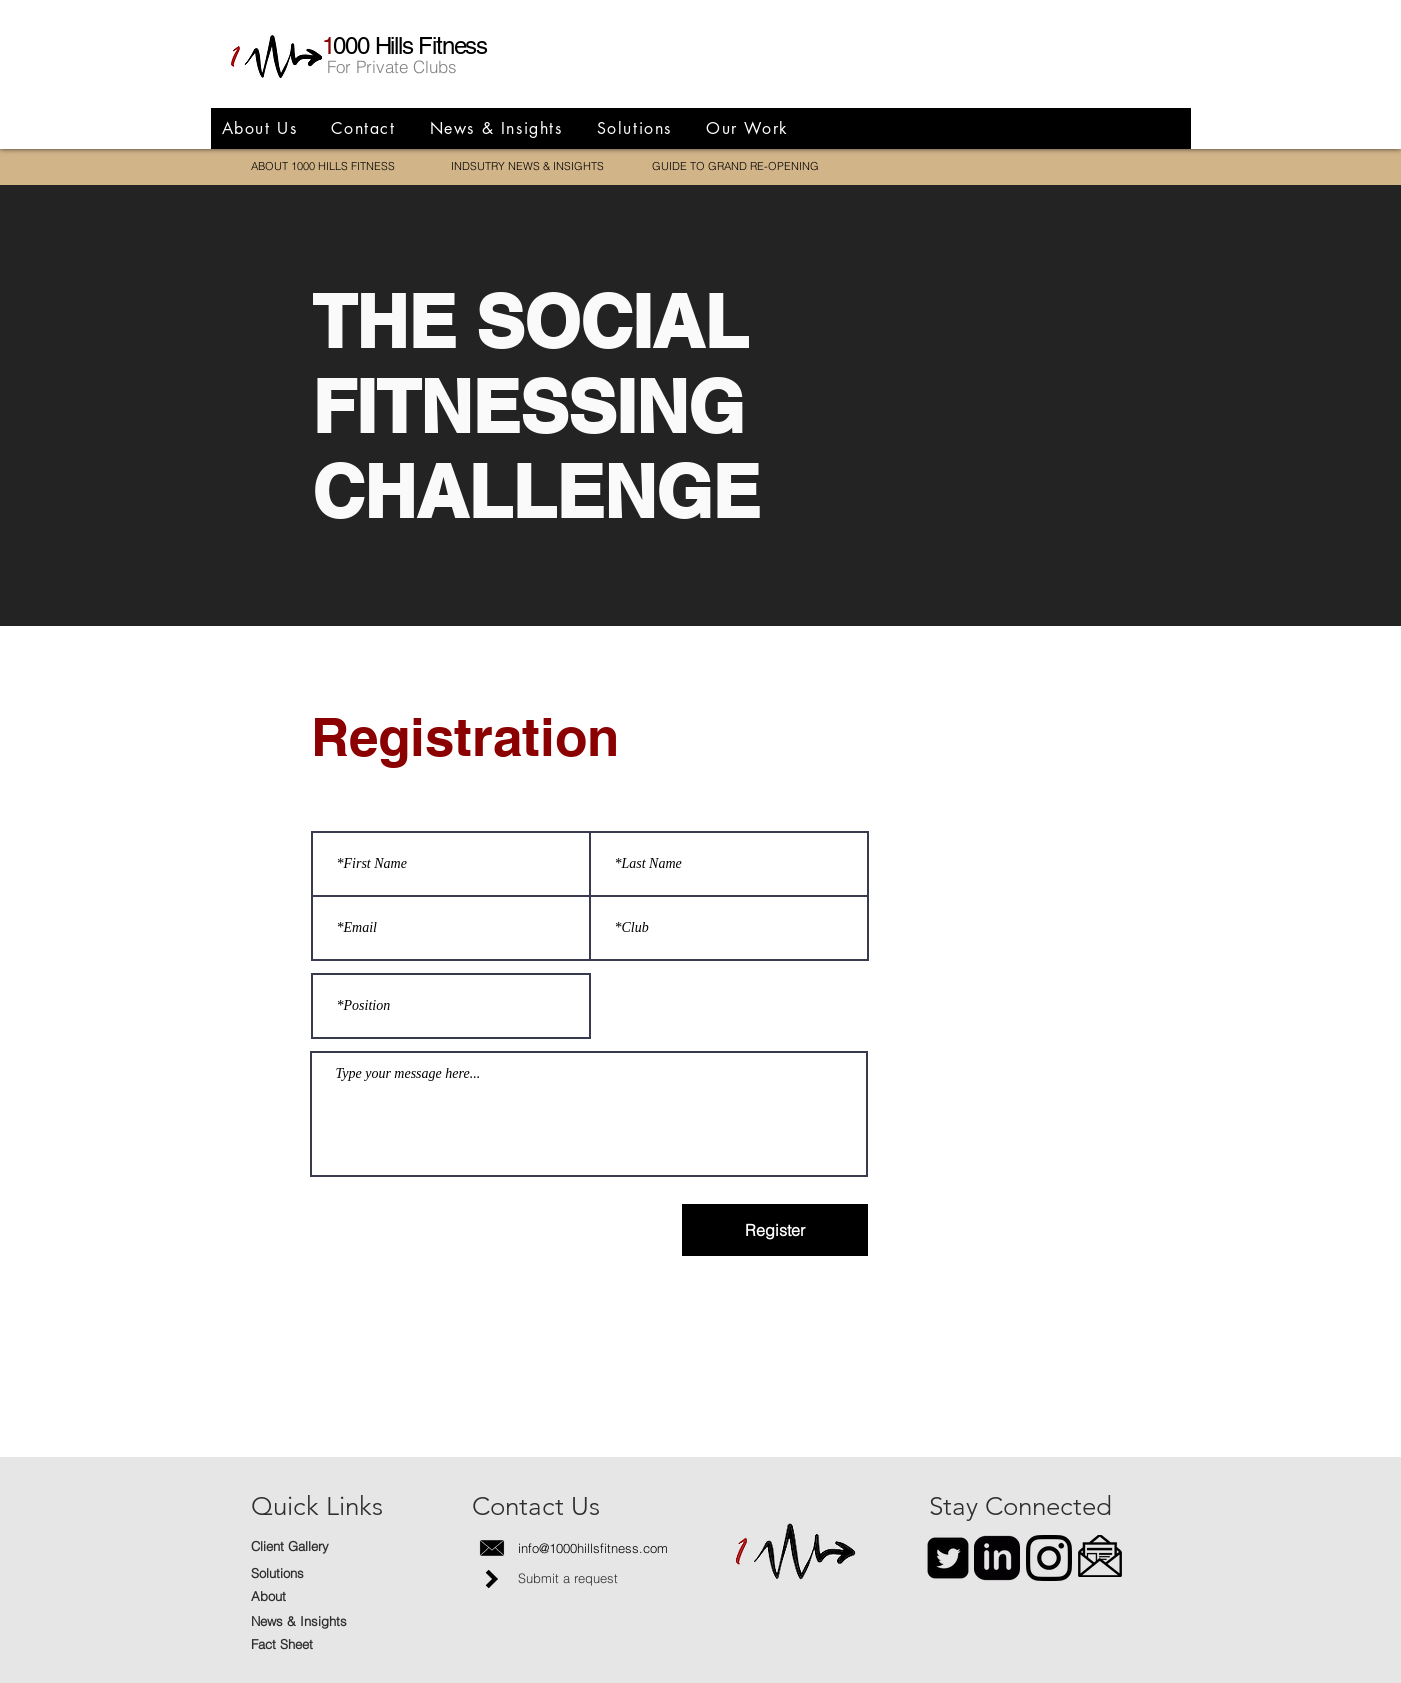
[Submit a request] (589, 1578)
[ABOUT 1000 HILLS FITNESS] (323, 167)
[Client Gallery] (322, 1546)
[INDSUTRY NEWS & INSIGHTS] (527, 167)
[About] (322, 1596)
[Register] (775, 1230)
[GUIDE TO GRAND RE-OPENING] (735, 167)
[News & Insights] (322, 1621)
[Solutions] (322, 1573)
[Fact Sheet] (322, 1644)
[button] (1100, 1556)
